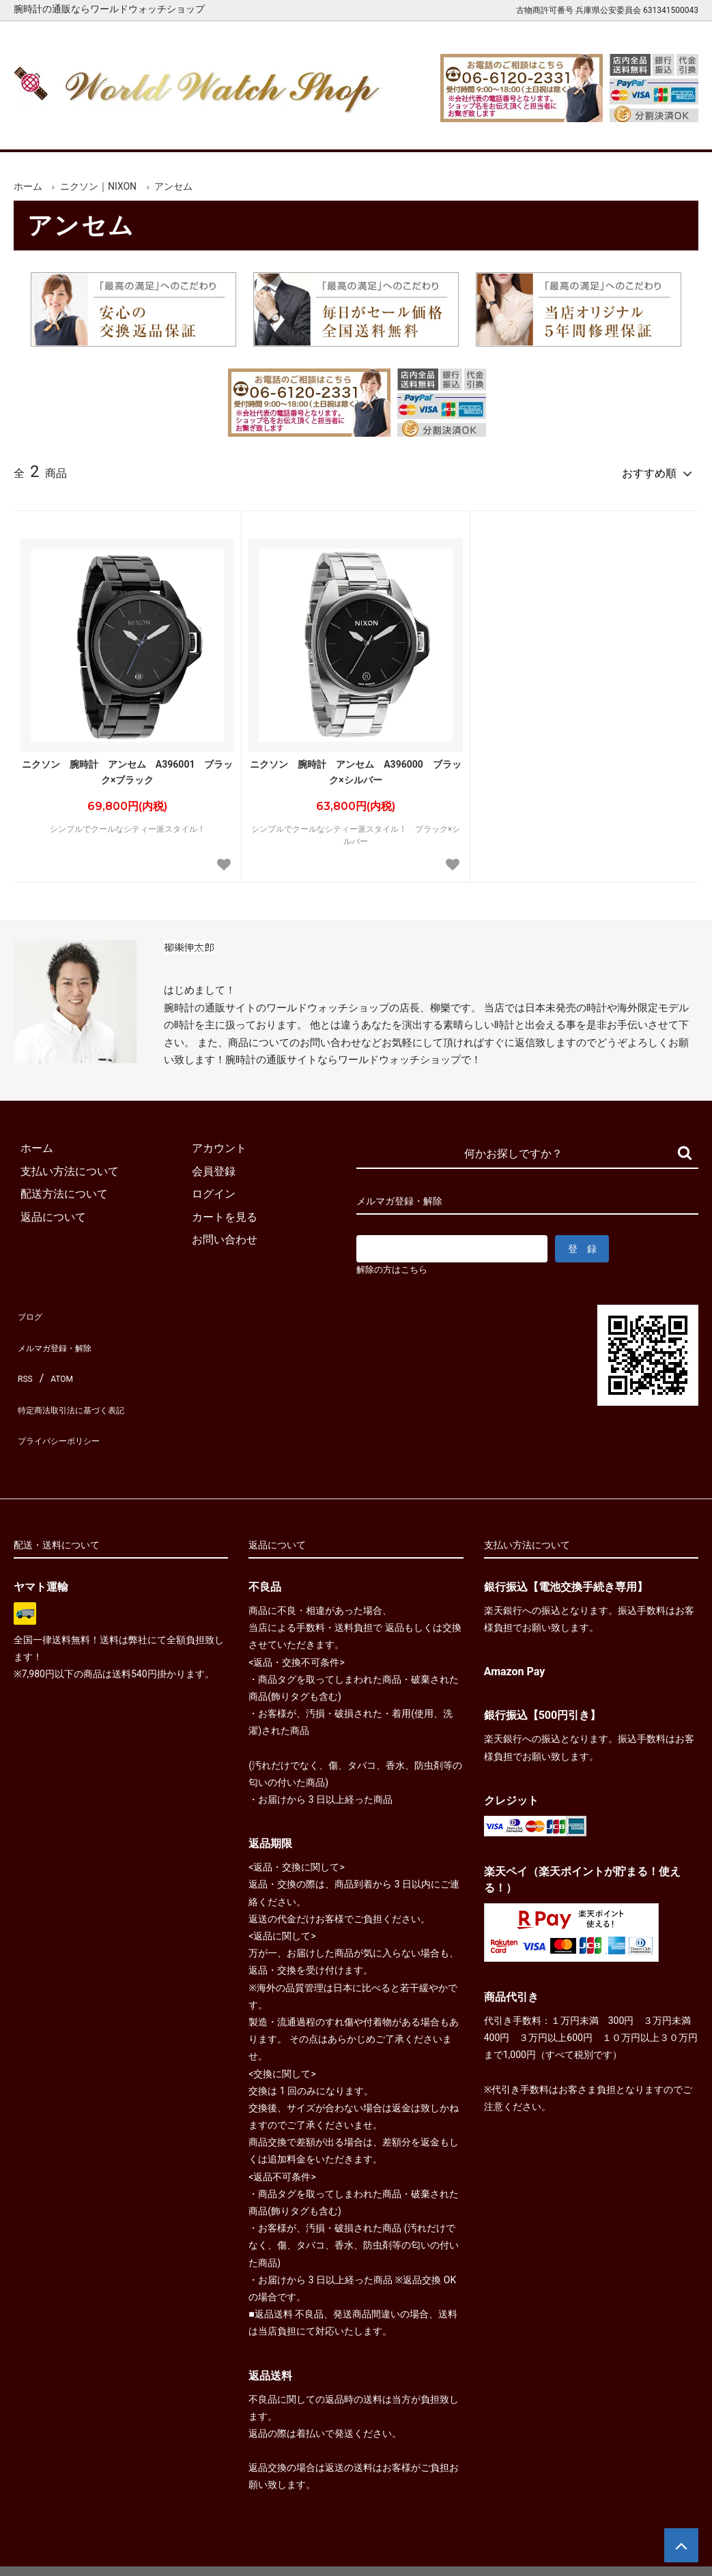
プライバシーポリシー (68, 1400)
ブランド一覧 (401, 128)
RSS (23, 1354)
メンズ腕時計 (222, 128)
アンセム (173, 186)
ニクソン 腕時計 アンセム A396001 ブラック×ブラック (127, 766)
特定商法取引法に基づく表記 (85, 1377)
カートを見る (578, 128)
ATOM (58, 1354)
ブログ (30, 1308)
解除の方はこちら (397, 1264)
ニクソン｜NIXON (98, 186)
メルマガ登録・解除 (63, 1331)
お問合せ (667, 128)
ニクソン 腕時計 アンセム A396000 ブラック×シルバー (355, 766)
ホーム (44, 128)
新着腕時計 (133, 128)
